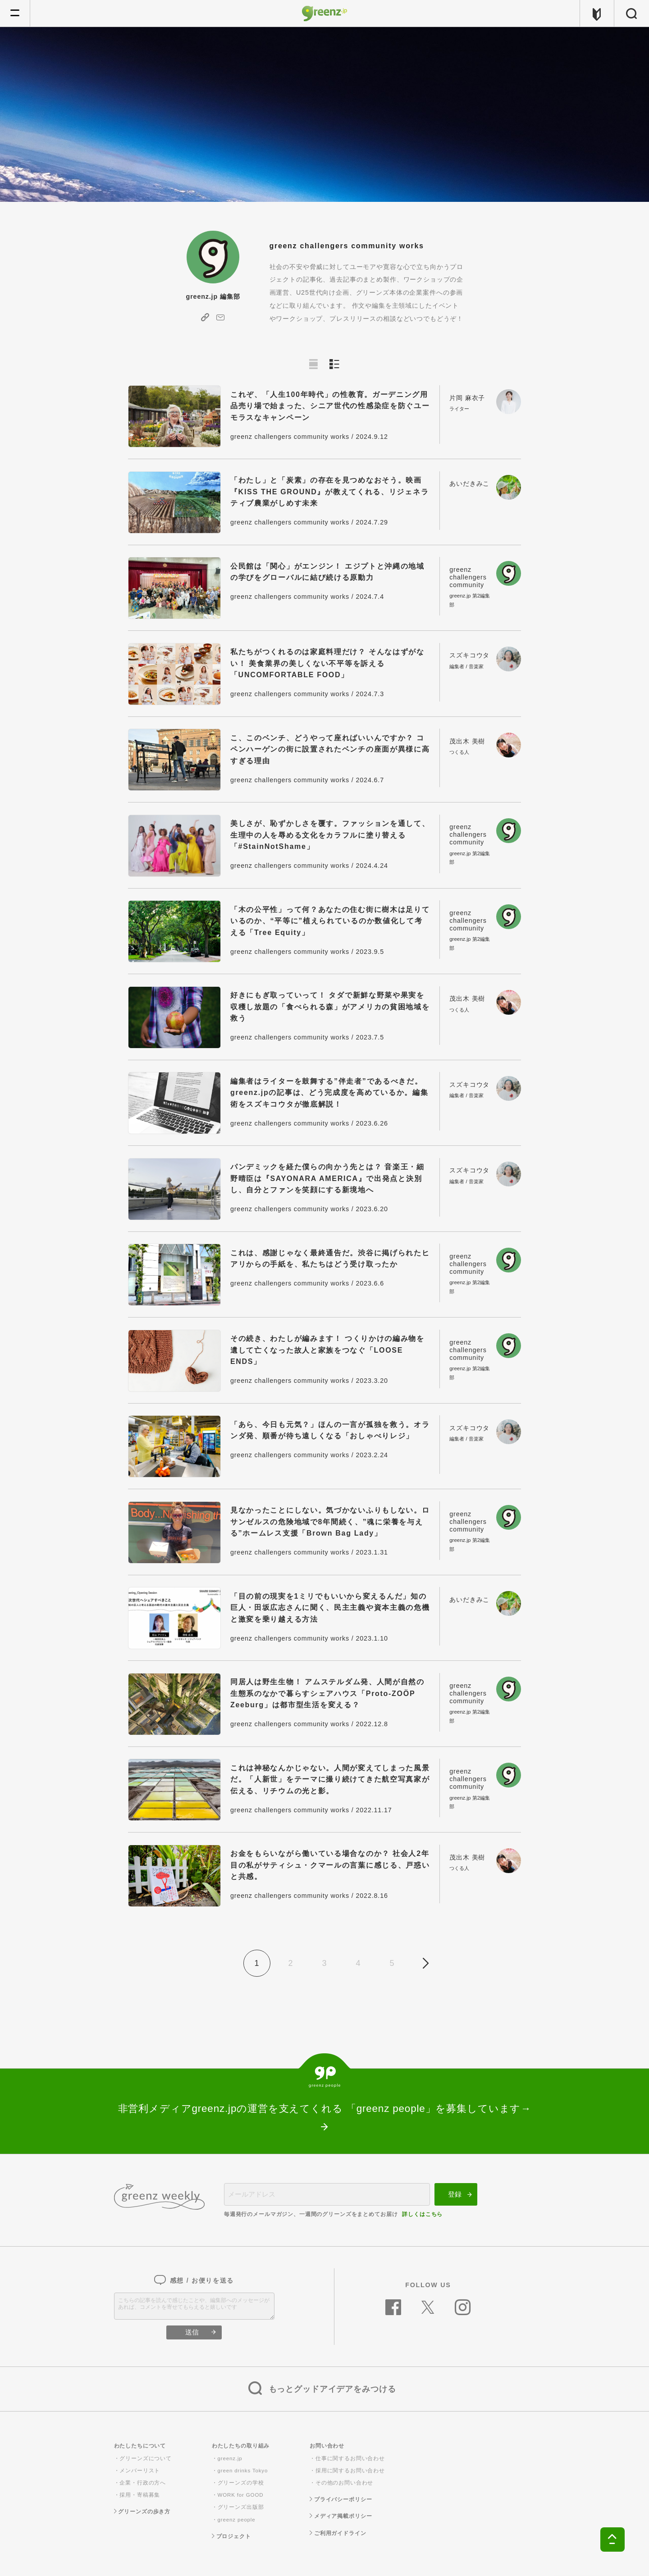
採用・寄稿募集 (139, 2495)
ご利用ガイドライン (338, 2533)
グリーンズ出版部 (241, 2507)
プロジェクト (231, 2536)
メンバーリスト (139, 2470)
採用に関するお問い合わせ (350, 2470)
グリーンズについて (145, 2458)
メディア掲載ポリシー (341, 2516)
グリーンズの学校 (241, 2482)
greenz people (237, 2519)
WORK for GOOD (241, 2495)
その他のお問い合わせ (344, 2482)
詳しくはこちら (422, 2214)
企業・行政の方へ (142, 2482)
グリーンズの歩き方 (142, 2511)
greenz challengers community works (289, 436)
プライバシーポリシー (341, 2499)
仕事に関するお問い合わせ (350, 2458)
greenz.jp (230, 2458)
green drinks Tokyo (243, 2470)
